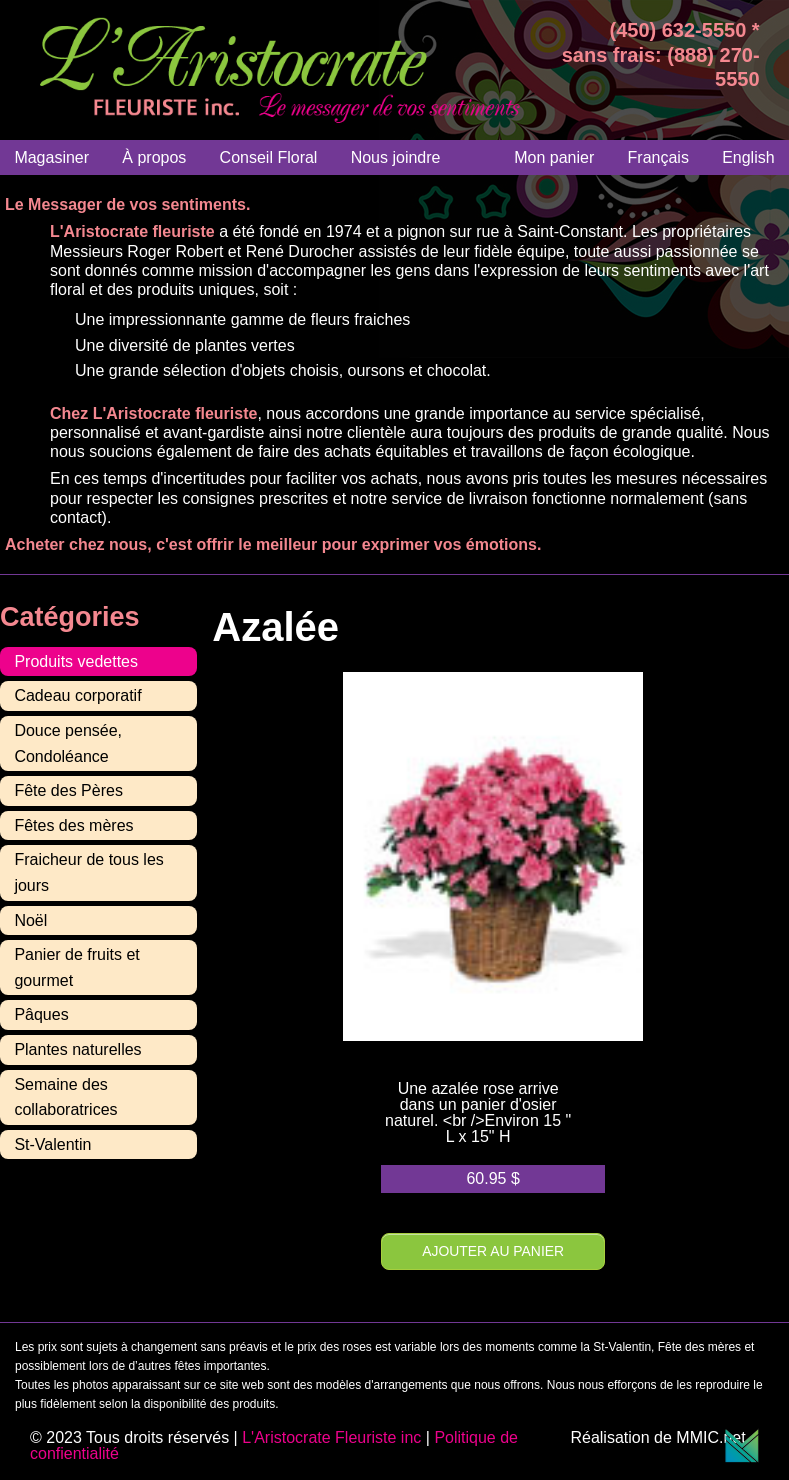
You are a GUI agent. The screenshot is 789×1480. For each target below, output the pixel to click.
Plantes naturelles (77, 1049)
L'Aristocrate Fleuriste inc (331, 1437)
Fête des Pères (68, 790)
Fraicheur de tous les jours (88, 872)
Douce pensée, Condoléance (68, 743)
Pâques (41, 1014)
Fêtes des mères (73, 825)
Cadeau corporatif (77, 695)
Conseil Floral (269, 157)
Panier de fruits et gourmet (76, 967)
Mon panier (554, 157)
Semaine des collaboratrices (65, 1097)
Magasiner (51, 157)
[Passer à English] (748, 157)
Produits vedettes (76, 661)
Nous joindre (396, 157)
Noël (30, 920)
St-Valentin (52, 1144)
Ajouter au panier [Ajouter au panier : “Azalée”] (493, 1251)
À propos (154, 157)
